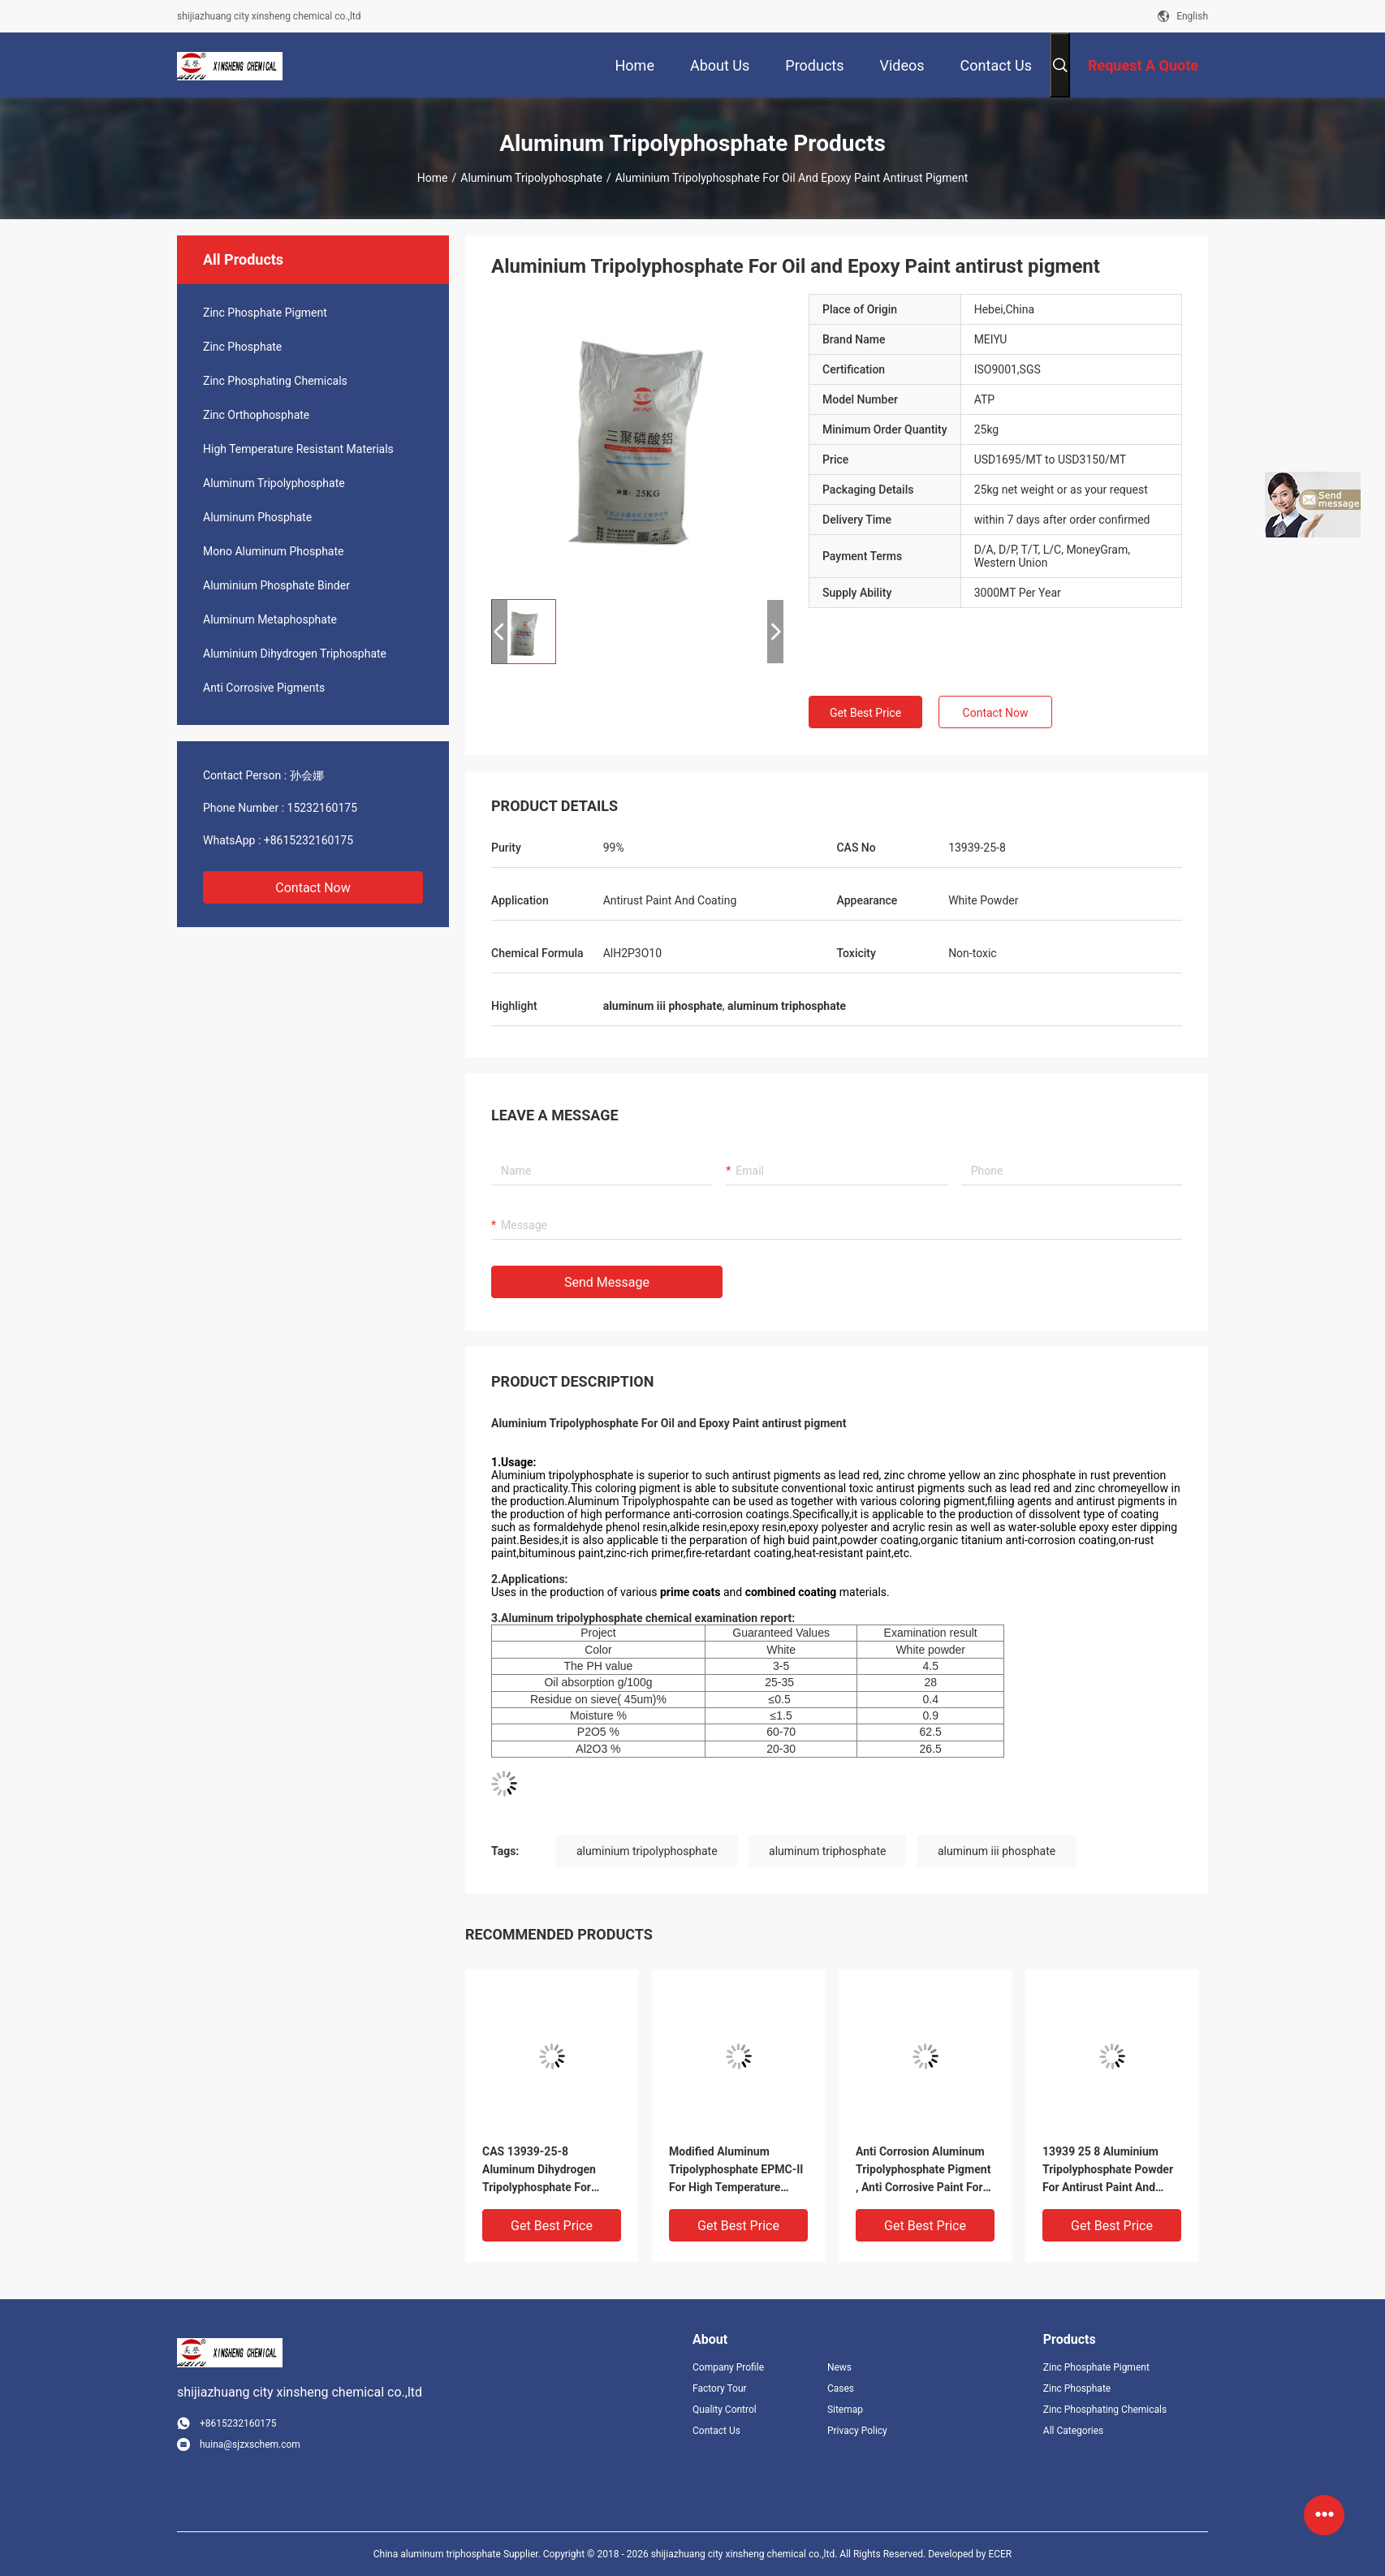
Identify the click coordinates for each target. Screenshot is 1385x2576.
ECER (1000, 2554)
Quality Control (724, 2409)
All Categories (1073, 2430)
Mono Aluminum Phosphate (273, 551)
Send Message (606, 1282)
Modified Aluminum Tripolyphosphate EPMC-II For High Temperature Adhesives (736, 2170)
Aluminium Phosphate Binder (276, 585)
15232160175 (322, 807)
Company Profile (728, 2367)
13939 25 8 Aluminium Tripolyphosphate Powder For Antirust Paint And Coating (1107, 2170)
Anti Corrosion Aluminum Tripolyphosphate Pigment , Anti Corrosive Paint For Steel (923, 2170)
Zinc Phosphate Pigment (265, 312)
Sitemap (845, 2409)
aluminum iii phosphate (996, 1851)
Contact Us (716, 2430)
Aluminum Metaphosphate (270, 619)
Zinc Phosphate (242, 346)
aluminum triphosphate (827, 1851)
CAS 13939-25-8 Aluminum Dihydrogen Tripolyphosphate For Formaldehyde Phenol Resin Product (539, 2170)
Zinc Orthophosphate (256, 414)
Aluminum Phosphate (257, 517)
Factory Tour (719, 2388)
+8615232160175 (308, 840)
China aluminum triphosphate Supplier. (458, 2554)
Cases (840, 2388)
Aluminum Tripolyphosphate (531, 177)
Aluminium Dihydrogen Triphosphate (294, 653)
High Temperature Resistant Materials (298, 448)
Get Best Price (865, 712)
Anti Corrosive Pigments (264, 687)
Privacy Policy (857, 2430)
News (839, 2367)
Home (432, 177)
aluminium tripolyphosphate (647, 1851)
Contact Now (312, 887)
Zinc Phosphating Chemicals (275, 380)
